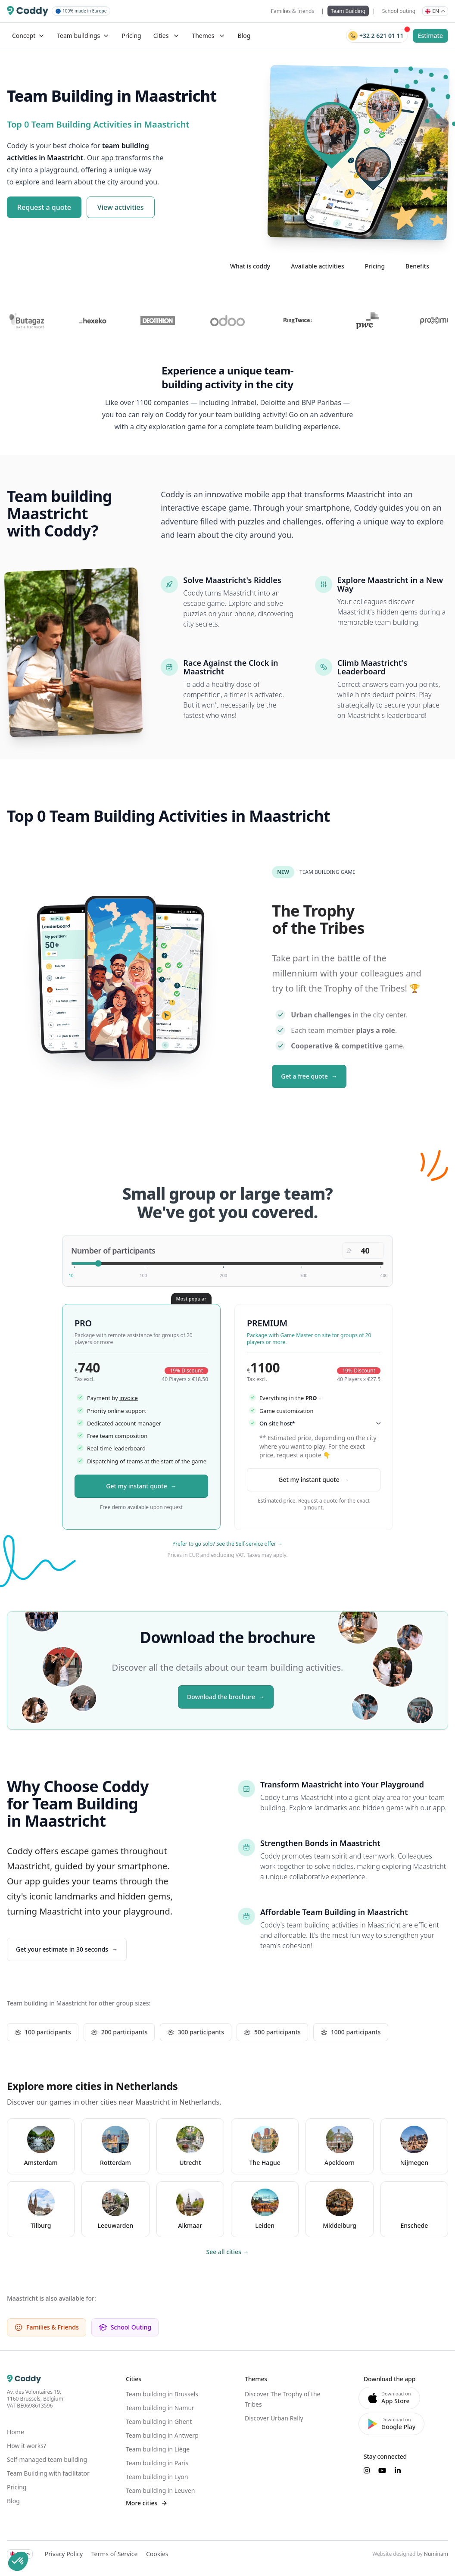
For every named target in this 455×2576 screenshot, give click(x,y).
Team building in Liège (158, 2449)
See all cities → (227, 2252)
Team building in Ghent (159, 2421)
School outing (398, 11)
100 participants (42, 2032)
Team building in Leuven (160, 2490)
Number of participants (113, 1250)
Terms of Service (114, 2554)
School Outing (125, 2327)
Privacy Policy (64, 2554)
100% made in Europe (81, 11)
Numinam (436, 2553)
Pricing (131, 35)
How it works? (26, 2446)
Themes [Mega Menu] (208, 35)
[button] (18, 2561)
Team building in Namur (160, 2408)
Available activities (317, 266)
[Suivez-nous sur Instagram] (367, 2470)
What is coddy (250, 266)
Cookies (157, 2554)
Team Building (348, 11)
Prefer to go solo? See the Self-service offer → (227, 1543)
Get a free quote (304, 1076)
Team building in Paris (157, 2463)
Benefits (417, 266)
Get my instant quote (136, 1486)
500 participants (272, 2032)
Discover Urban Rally (274, 2418)
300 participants (195, 2032)
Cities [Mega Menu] (166, 35)
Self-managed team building (47, 2459)
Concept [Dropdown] (28, 35)
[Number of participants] (227, 1263)
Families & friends (293, 11)
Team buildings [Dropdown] (83, 35)
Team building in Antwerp (162, 2435)
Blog (243, 35)
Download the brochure (221, 1697)
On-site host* (319, 1423)
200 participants (119, 2032)
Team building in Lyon (157, 2477)
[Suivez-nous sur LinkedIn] (398, 2470)
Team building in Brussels (162, 2394)
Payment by (112, 1397)
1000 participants (351, 2032)
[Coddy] (27, 11)
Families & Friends (46, 2327)
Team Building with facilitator (48, 2473)
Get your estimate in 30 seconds (62, 1949)
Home (15, 2432)
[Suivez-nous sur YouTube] (382, 2470)
